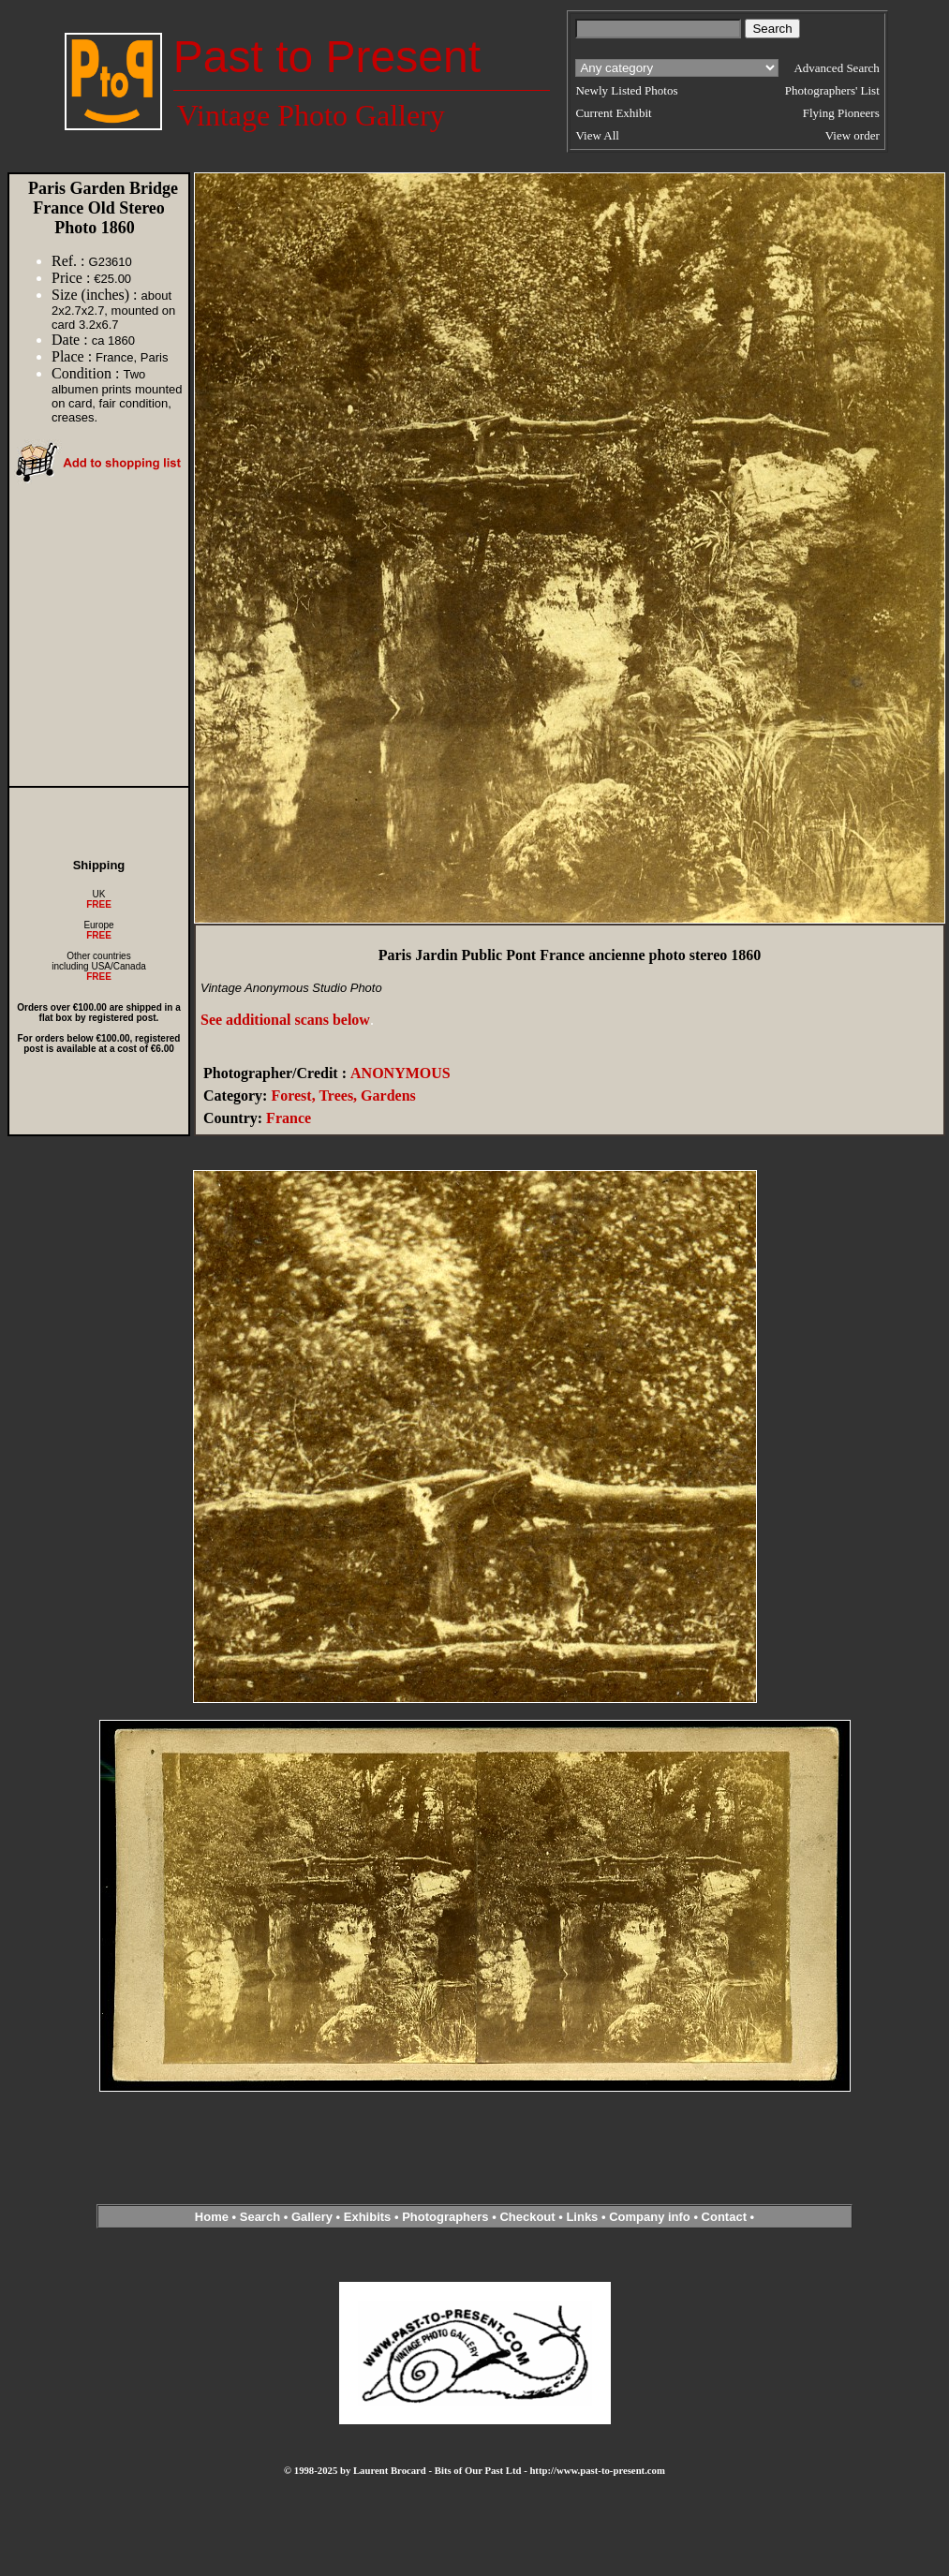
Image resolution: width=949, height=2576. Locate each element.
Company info (651, 2217)
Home (212, 2217)
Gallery (312, 2217)
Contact (724, 2217)
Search (260, 2217)
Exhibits (368, 2217)
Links (582, 2217)
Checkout (527, 2217)
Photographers (445, 2217)
